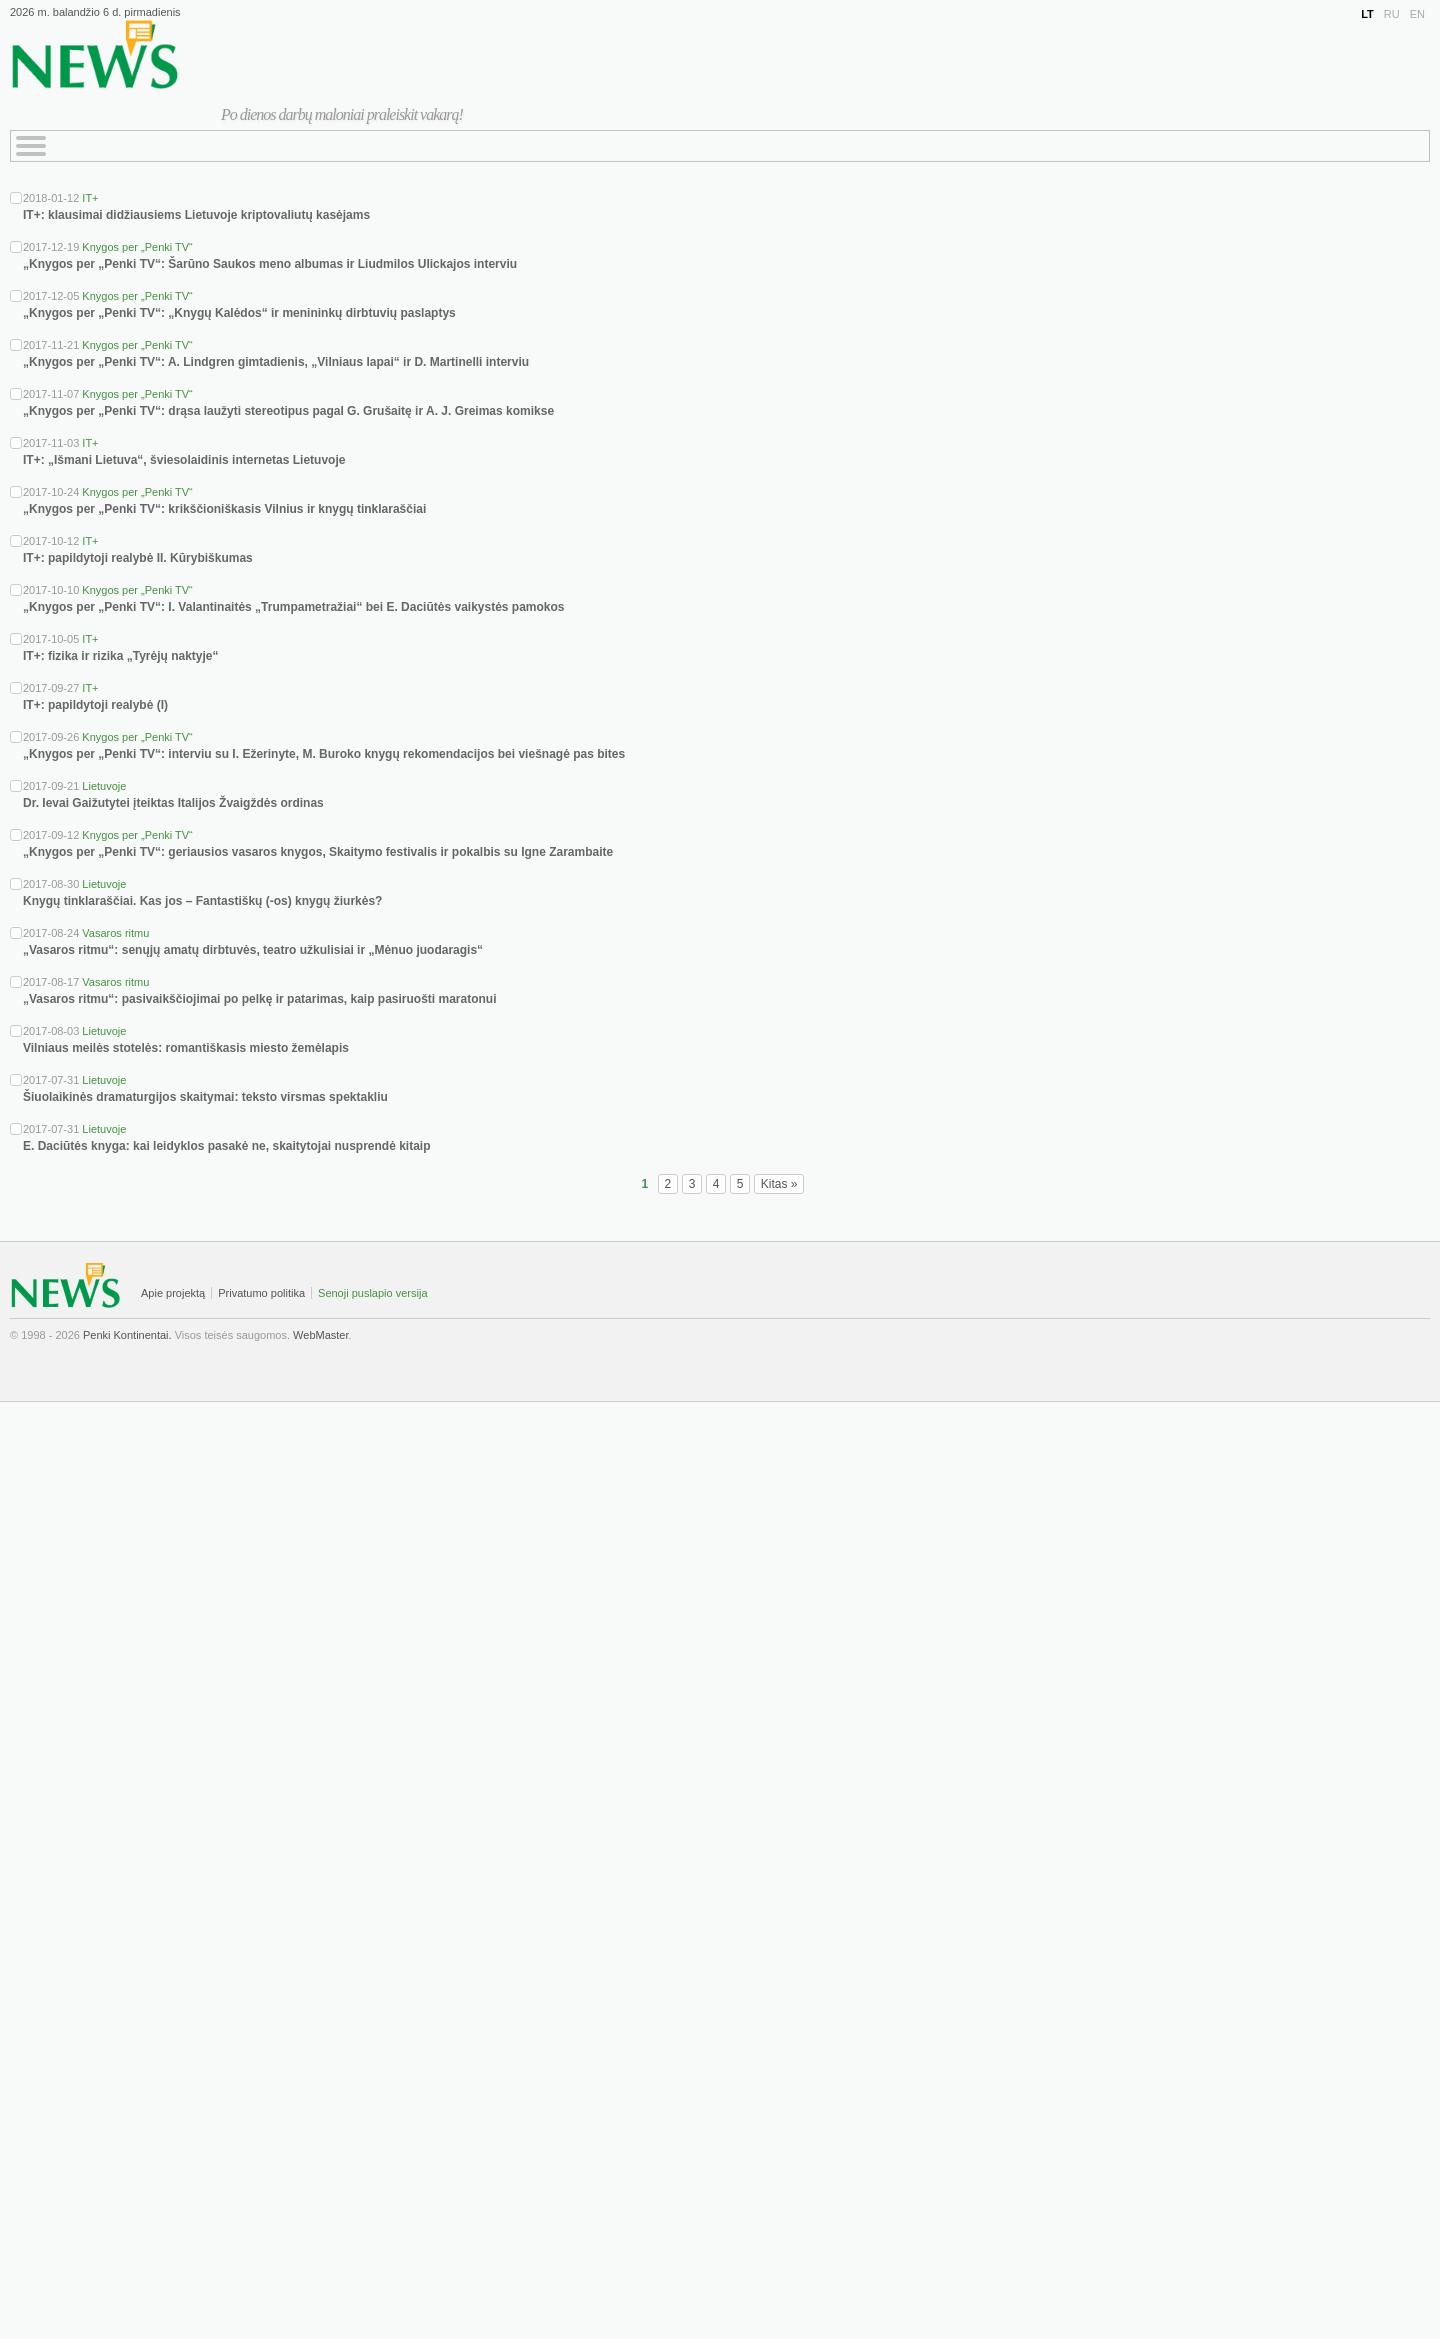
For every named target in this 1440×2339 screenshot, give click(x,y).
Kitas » (779, 1184)
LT (1367, 14)
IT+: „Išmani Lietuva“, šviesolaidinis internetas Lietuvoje (184, 460)
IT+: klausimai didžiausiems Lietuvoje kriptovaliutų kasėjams (196, 215)
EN (1417, 14)
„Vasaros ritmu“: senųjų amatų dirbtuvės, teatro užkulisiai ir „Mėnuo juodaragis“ (253, 950)
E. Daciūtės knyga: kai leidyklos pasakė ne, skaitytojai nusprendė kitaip (227, 1146)
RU (1392, 14)
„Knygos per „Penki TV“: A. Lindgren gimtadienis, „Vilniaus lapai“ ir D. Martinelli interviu (276, 362)
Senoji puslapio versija (372, 1293)
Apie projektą (173, 1293)
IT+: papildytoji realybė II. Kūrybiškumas (138, 558)
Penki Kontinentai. (127, 1335)
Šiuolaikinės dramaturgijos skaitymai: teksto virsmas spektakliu (205, 1097)
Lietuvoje (104, 786)
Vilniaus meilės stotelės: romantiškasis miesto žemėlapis (186, 1048)
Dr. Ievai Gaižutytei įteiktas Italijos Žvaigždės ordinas (173, 803)
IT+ (90, 198)
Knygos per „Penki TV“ (137, 247)
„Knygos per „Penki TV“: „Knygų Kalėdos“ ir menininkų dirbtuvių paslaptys (239, 313)
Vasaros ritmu (115, 933)
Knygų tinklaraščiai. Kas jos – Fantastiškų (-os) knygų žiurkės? (202, 901)
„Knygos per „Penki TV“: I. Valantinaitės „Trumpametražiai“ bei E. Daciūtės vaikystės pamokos (294, 607)
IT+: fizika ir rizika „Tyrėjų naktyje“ (121, 656)
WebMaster (320, 1335)
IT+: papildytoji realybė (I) (95, 705)
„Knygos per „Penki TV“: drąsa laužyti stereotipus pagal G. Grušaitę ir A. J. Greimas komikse (288, 411)
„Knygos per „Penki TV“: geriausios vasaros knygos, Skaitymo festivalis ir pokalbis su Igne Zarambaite (318, 852)
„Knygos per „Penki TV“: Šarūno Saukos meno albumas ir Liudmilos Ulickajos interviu (270, 264)
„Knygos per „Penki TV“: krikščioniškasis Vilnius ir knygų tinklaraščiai (224, 509)
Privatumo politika (261, 1293)
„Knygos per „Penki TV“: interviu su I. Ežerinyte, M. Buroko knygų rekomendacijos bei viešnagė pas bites (324, 754)
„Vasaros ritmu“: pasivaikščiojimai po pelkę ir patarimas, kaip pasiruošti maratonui (260, 999)
